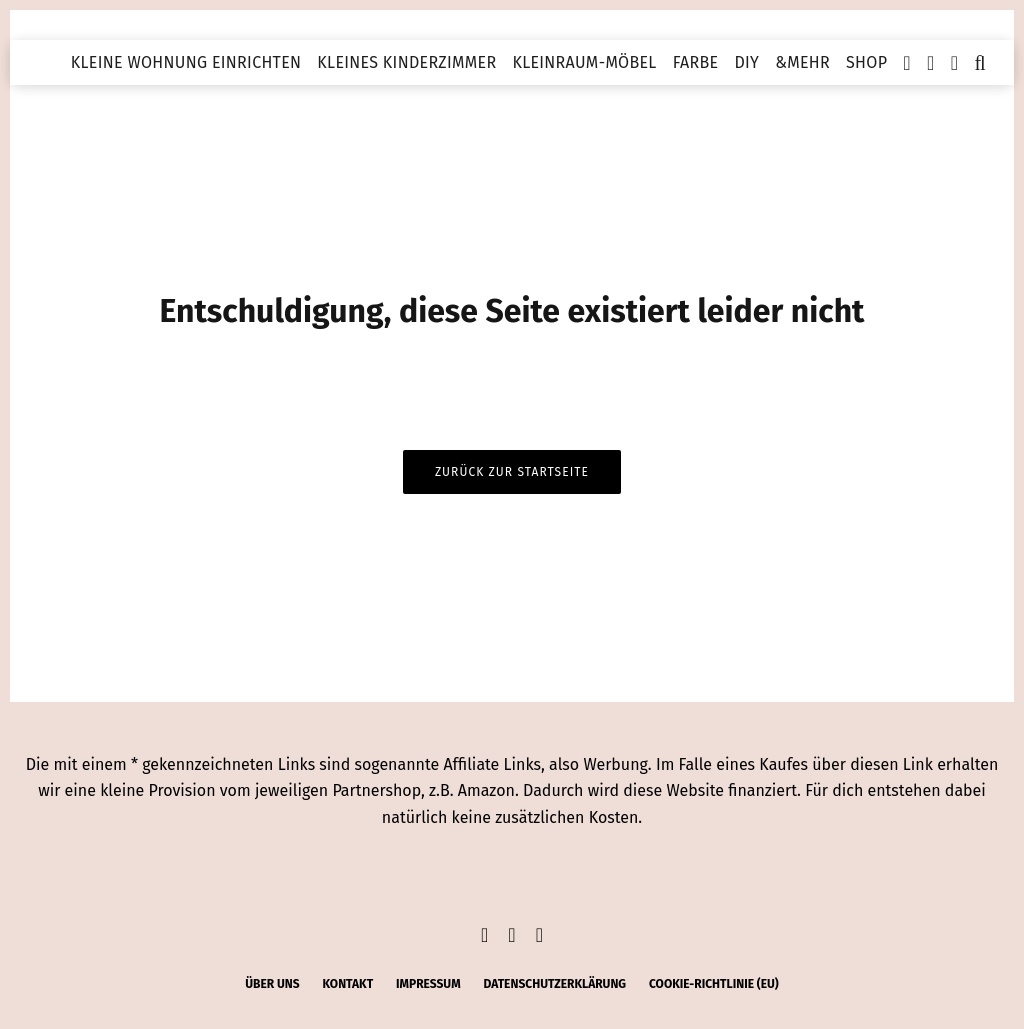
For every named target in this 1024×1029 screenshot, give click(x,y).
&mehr (802, 62)
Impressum (428, 984)
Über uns (272, 984)
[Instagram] (931, 62)
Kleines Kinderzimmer (406, 62)
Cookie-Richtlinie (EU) (714, 984)
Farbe (696, 62)
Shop (866, 62)
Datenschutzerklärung (554, 984)
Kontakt (347, 984)
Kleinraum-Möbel (584, 62)
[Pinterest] (955, 62)
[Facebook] (907, 62)
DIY (746, 62)
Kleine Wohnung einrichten (186, 62)
